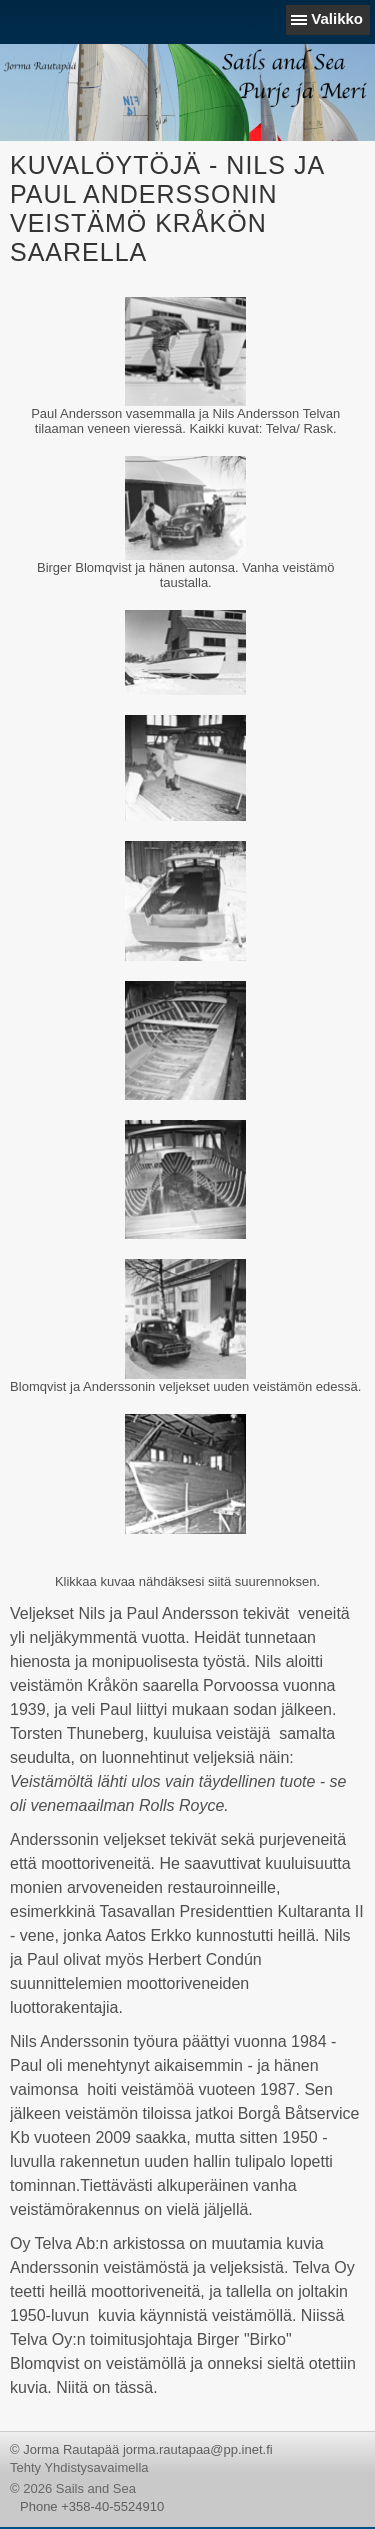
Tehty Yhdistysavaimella (79, 2467)
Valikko (337, 18)
